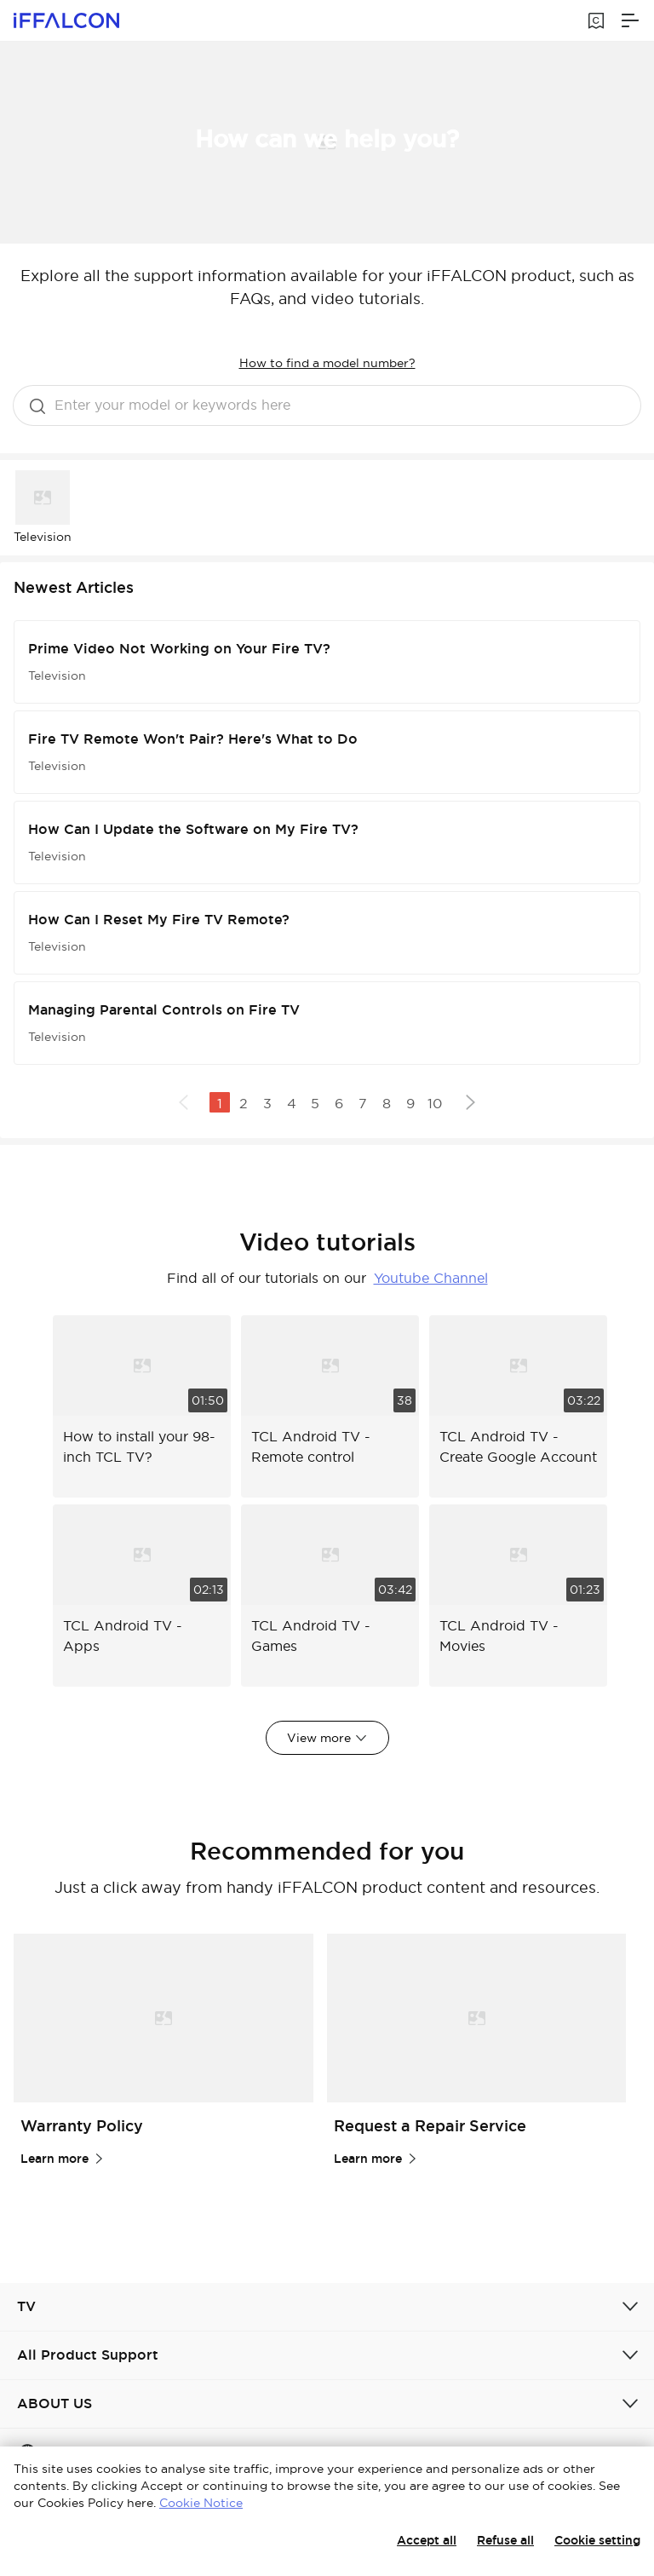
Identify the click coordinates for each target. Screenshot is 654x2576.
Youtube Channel (431, 1277)
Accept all (426, 2540)
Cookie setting (597, 2540)
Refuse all (505, 2540)
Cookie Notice (201, 2502)
